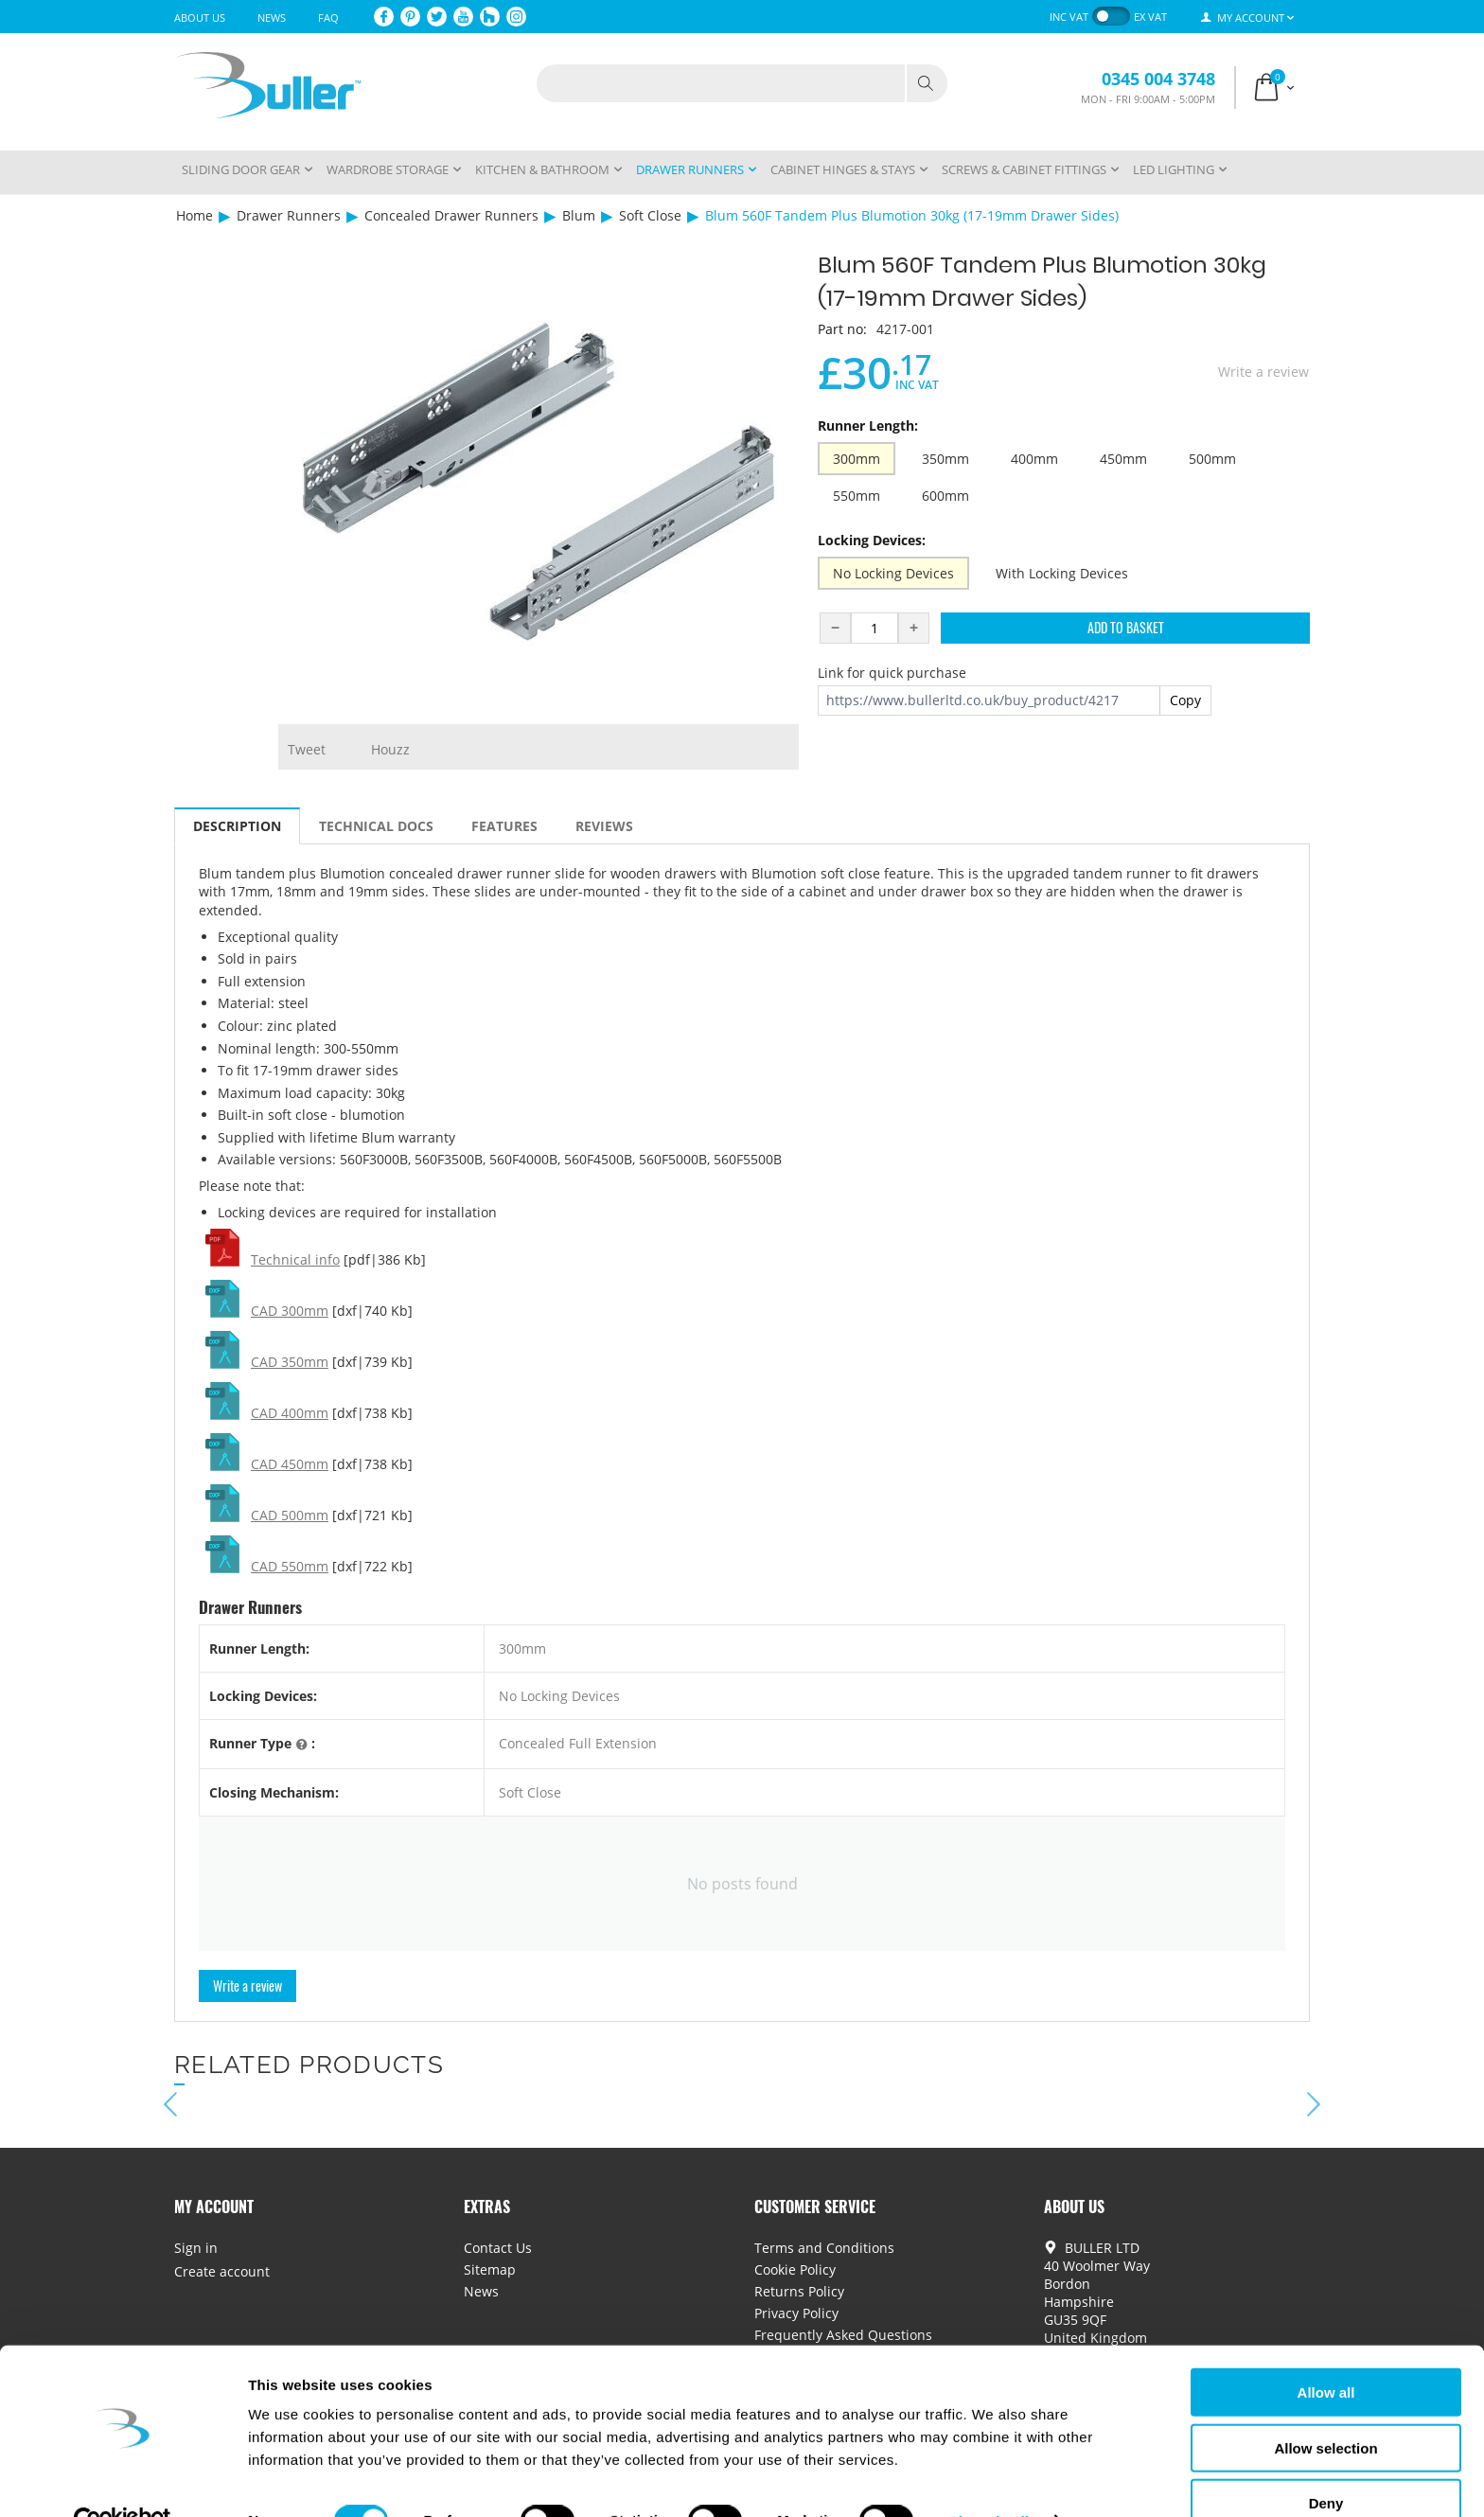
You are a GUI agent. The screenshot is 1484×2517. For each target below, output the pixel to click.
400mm (1034, 459)
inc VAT (1069, 16)
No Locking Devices (893, 573)
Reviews (604, 826)
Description (237, 826)
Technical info (295, 1259)
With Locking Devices (1062, 573)
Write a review (1263, 372)
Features (504, 826)
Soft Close (650, 215)
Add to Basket (1125, 627)
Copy (1185, 700)
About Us (199, 17)
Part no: (842, 329)
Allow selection (1325, 2407)
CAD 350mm (289, 1362)
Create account (222, 2271)
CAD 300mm (289, 1311)
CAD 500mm (289, 1515)
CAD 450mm (289, 1464)
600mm (945, 496)
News (271, 17)
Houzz (390, 749)
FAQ (328, 17)
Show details (993, 2480)
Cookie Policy (795, 2269)
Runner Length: (868, 425)
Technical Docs (376, 826)
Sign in (196, 2248)
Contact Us (498, 2248)
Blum (578, 215)
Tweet (307, 749)
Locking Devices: (872, 540)
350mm (945, 459)
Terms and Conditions (824, 2248)
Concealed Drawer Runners (451, 215)
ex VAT (1150, 16)
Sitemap (490, 2269)
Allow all (1326, 2351)
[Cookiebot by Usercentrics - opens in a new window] (122, 2480)
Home (194, 215)
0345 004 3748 (1158, 78)
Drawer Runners (289, 215)
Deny (1326, 2462)
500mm (1212, 459)
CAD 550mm (289, 1566)
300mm (856, 459)
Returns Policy (799, 2291)
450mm (1123, 459)
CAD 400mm (289, 1413)
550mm (856, 496)
